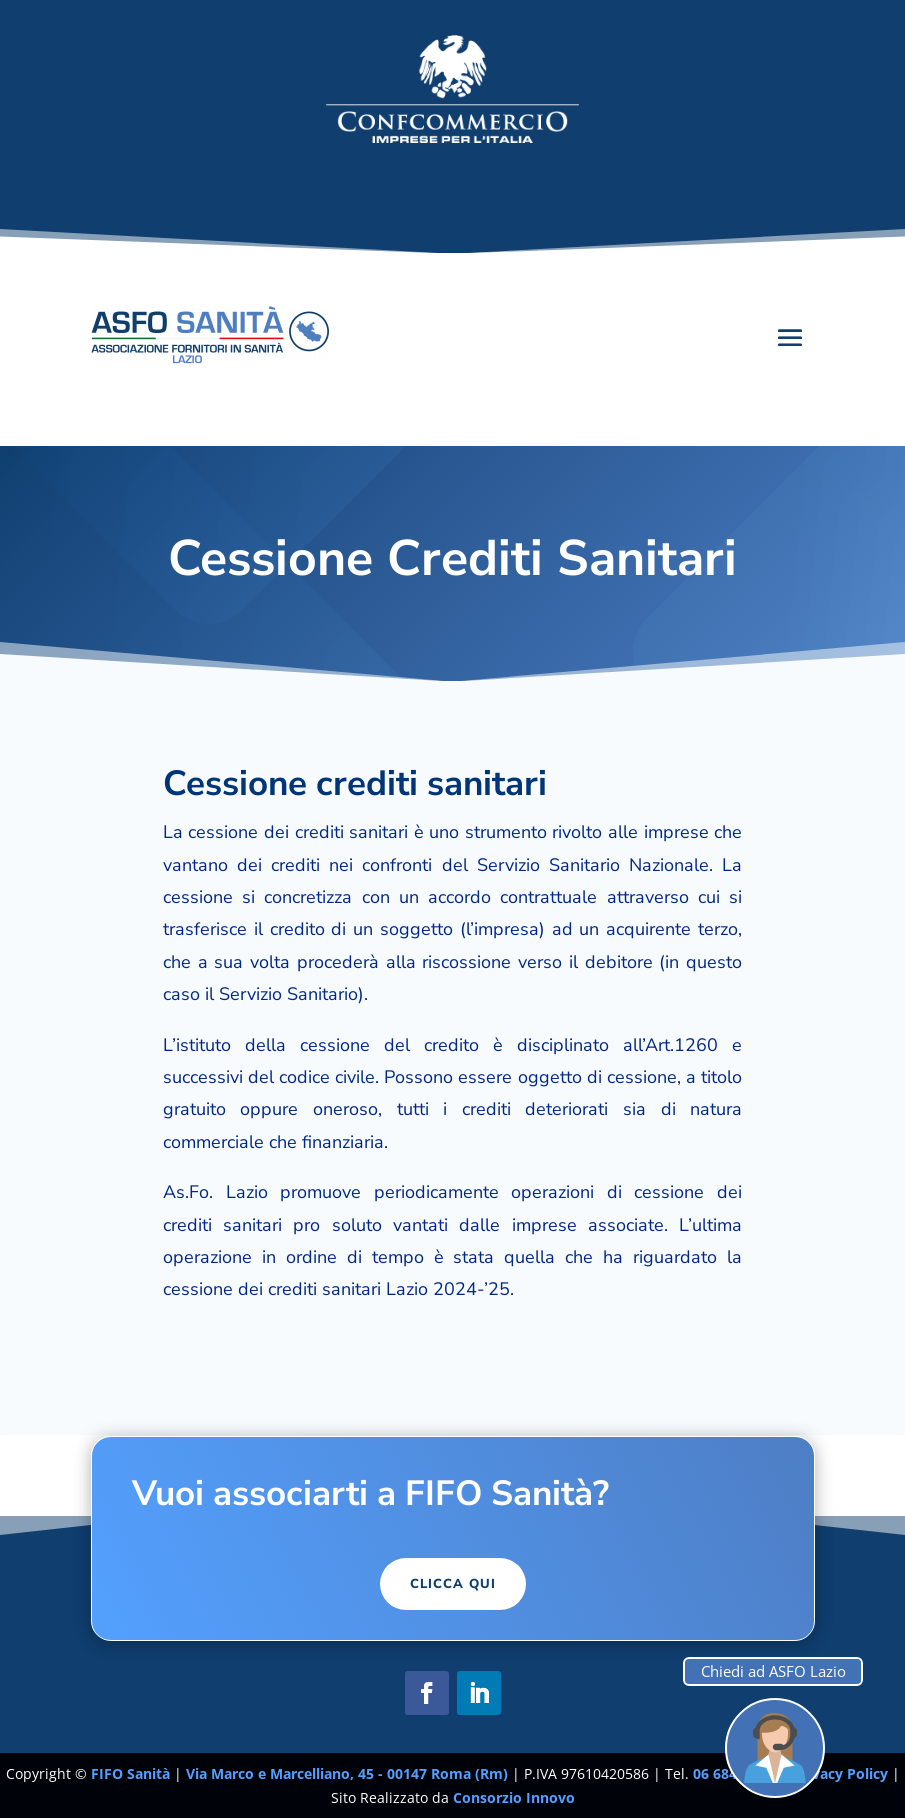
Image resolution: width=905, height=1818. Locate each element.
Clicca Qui (453, 1584)
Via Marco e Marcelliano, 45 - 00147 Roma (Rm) (349, 1773)
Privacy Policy (842, 1773)
